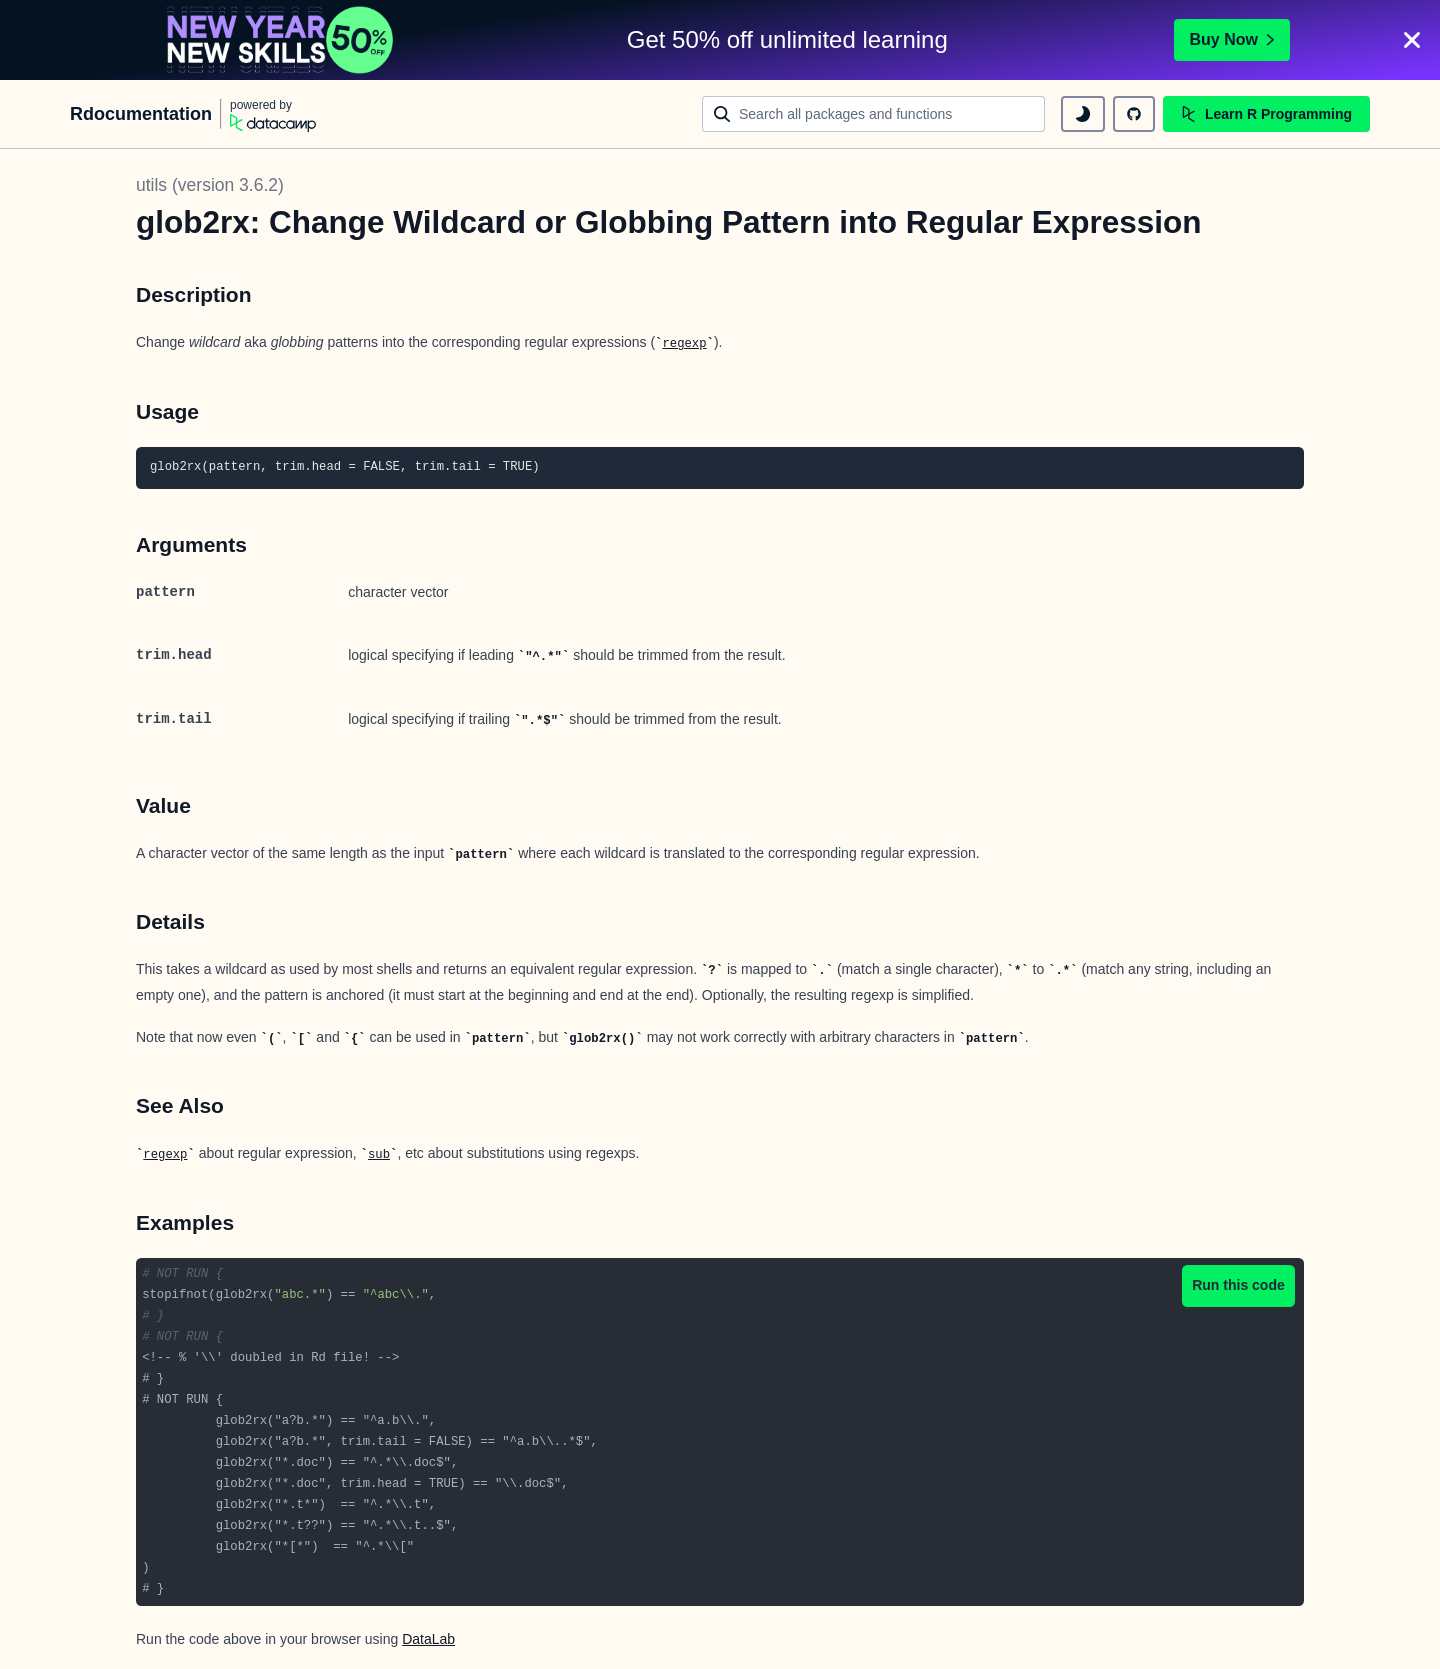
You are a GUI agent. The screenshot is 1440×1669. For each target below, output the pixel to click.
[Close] (1412, 40)
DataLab (428, 1639)
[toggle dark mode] (1083, 114)
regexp (684, 344)
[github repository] (1134, 114)
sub (379, 1155)
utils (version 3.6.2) (210, 185)
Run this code (1238, 1285)
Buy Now (1232, 39)
